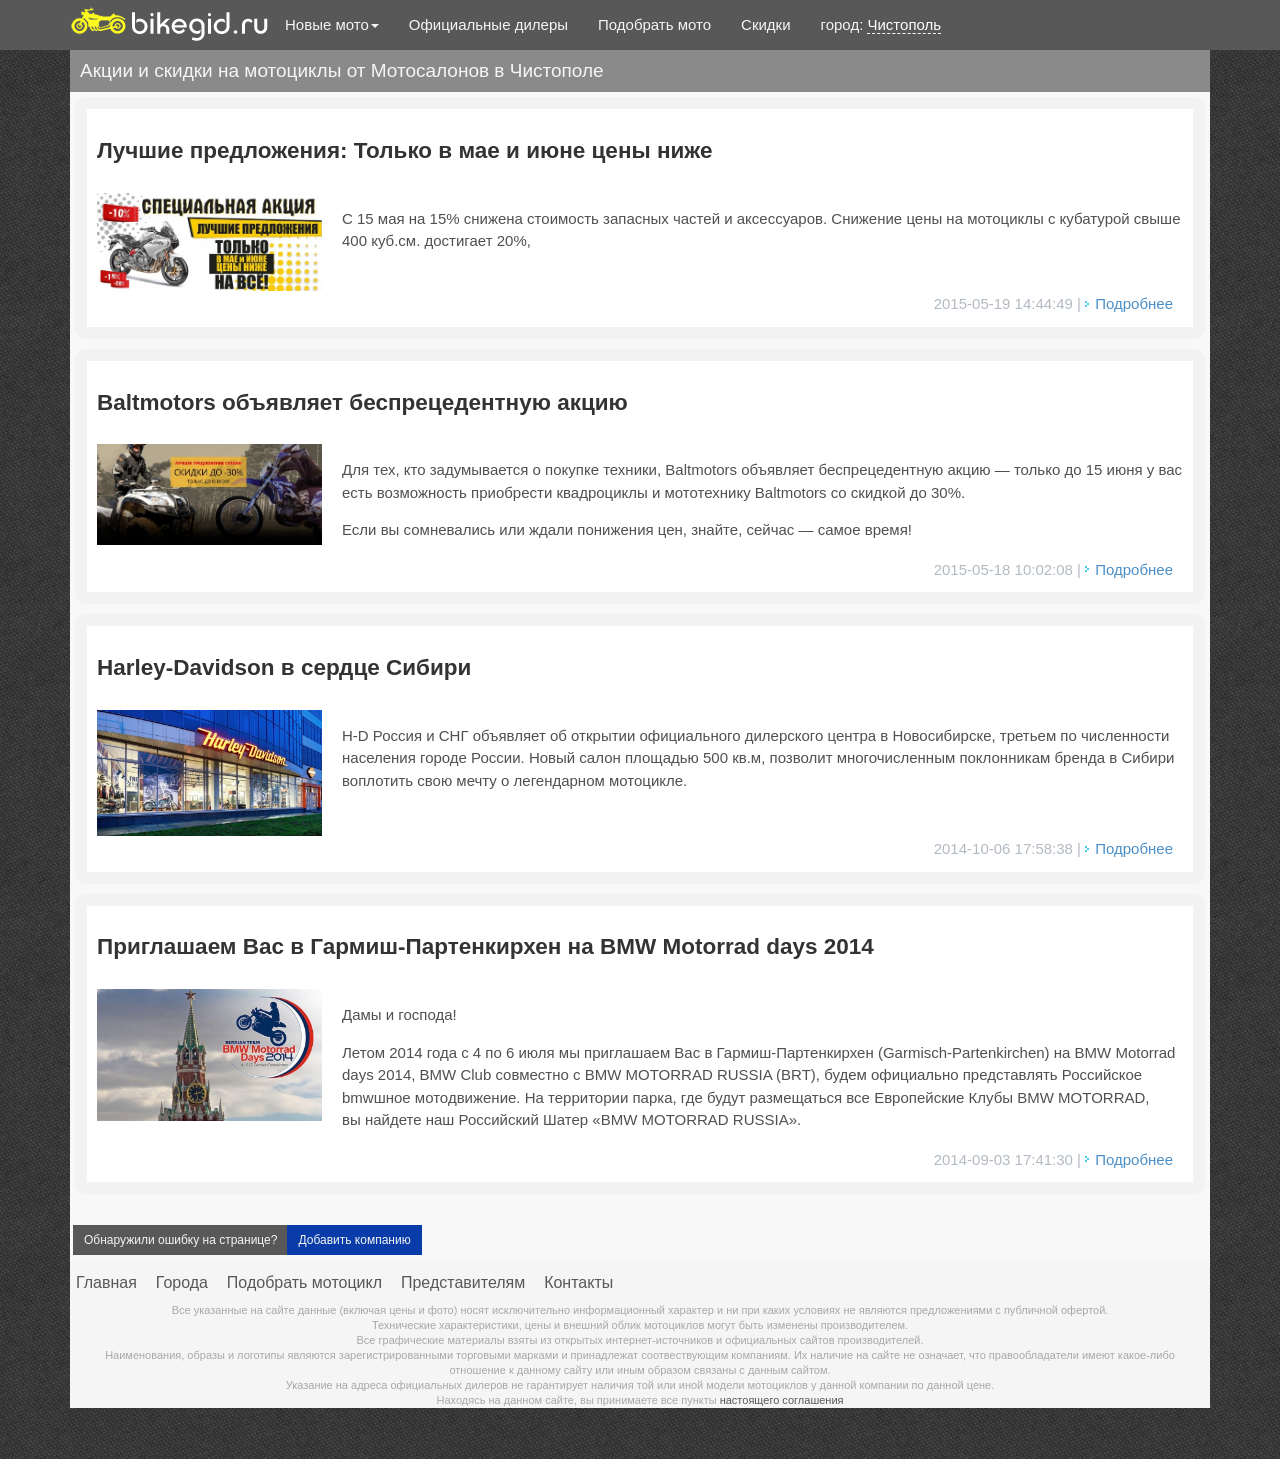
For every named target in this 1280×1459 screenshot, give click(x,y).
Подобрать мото (654, 24)
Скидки (765, 24)
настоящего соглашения (782, 1400)
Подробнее (1134, 303)
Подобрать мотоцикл (304, 1282)
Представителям (463, 1282)
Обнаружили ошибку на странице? (180, 1240)
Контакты (578, 1282)
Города (182, 1282)
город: (881, 25)
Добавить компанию (354, 1240)
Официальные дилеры (488, 24)
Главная (106, 1282)
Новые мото (332, 24)
